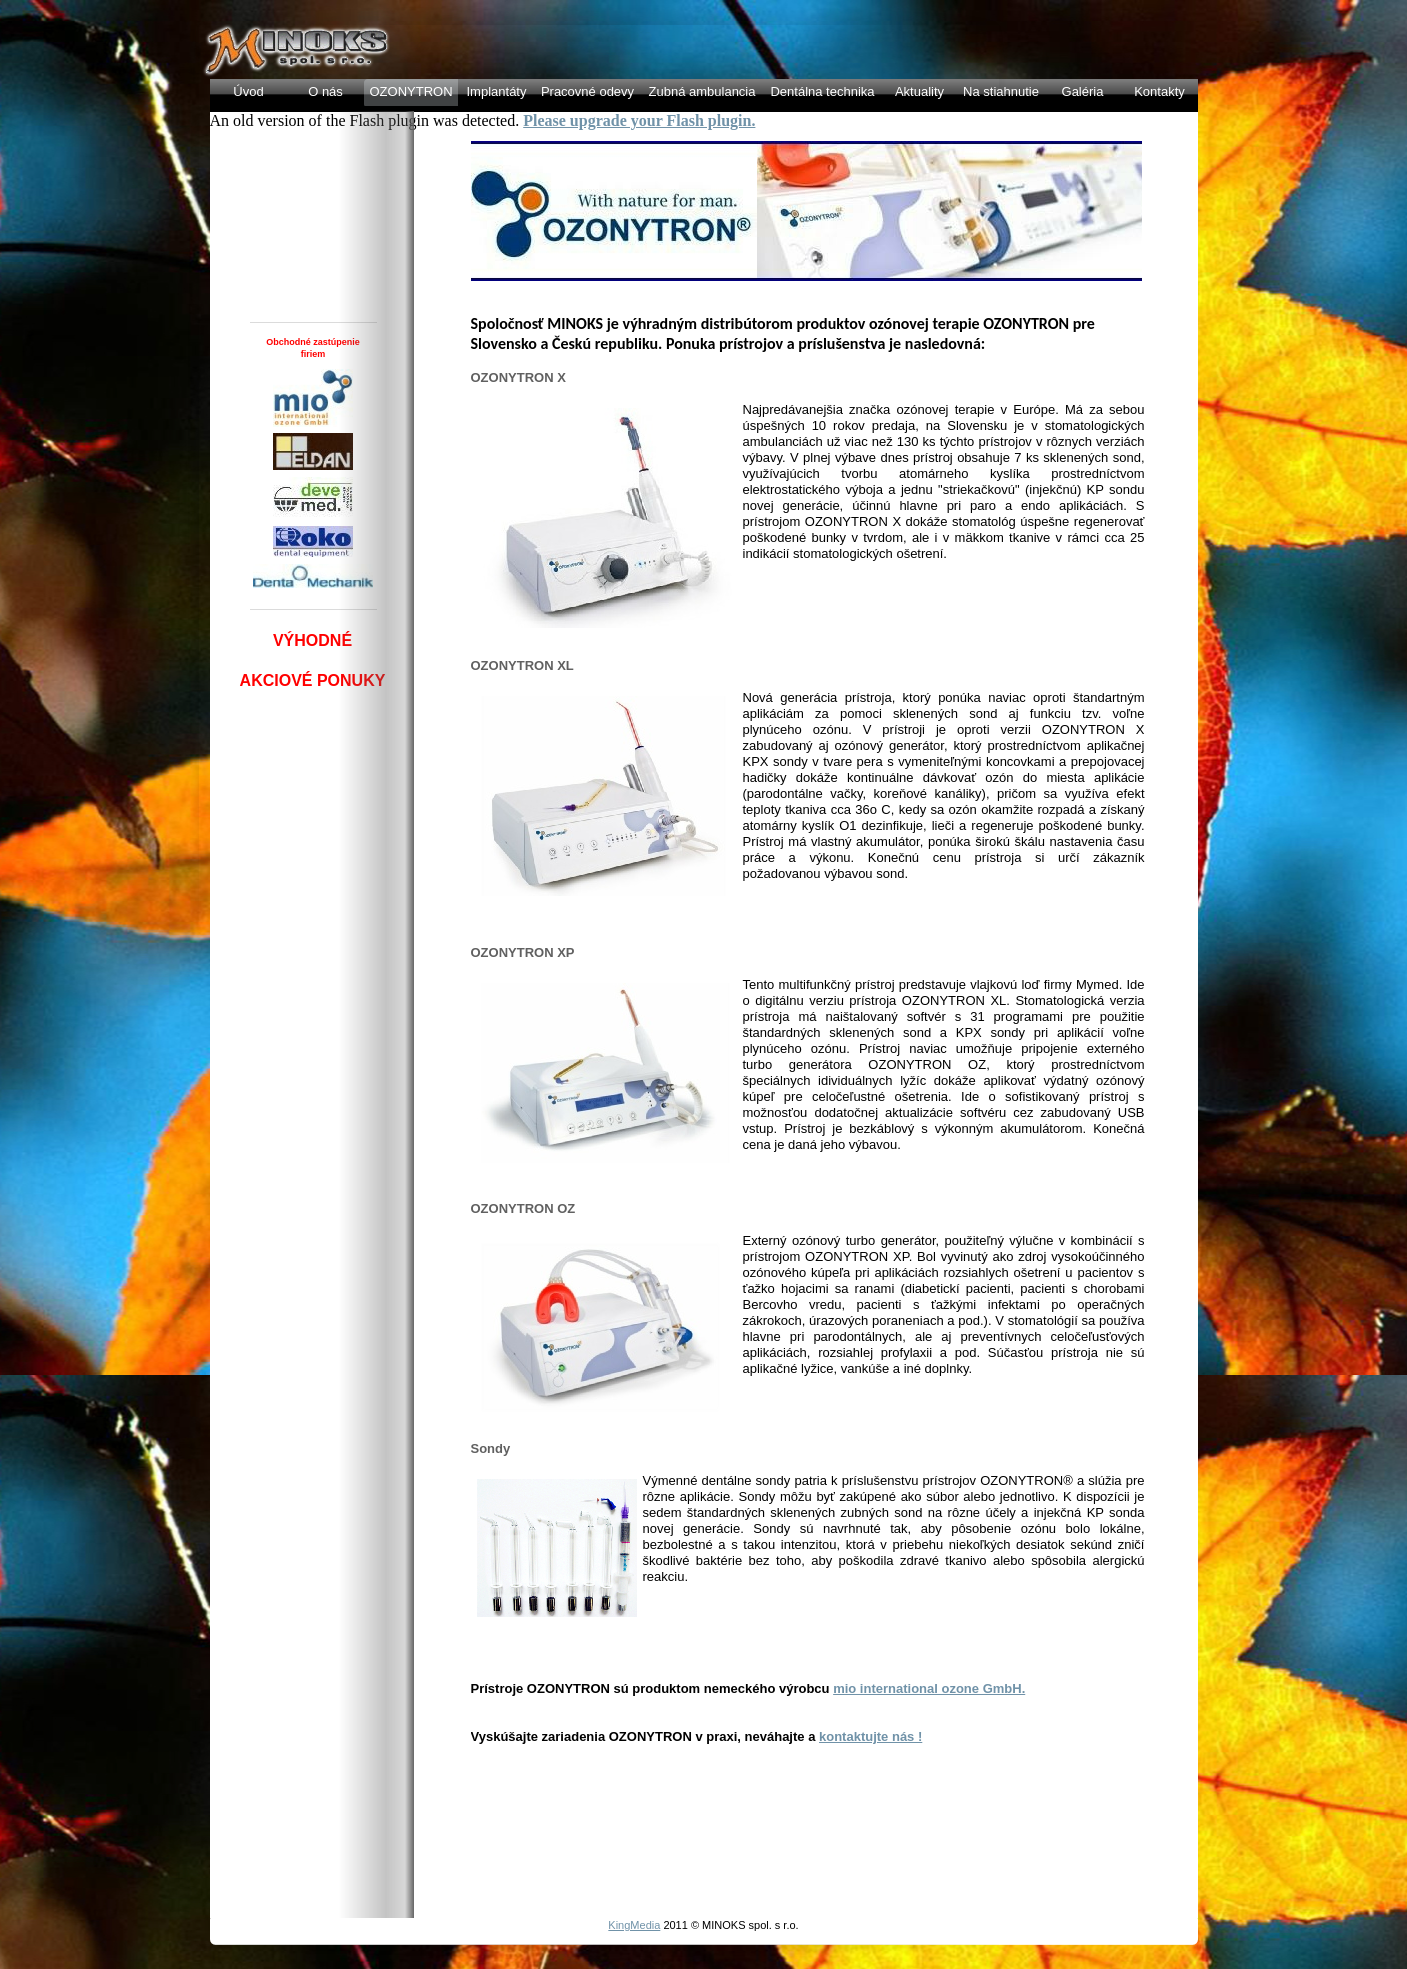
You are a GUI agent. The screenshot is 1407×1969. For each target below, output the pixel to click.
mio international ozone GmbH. (929, 1688)
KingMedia (634, 1925)
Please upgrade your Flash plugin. (639, 120)
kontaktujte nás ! (870, 1736)
